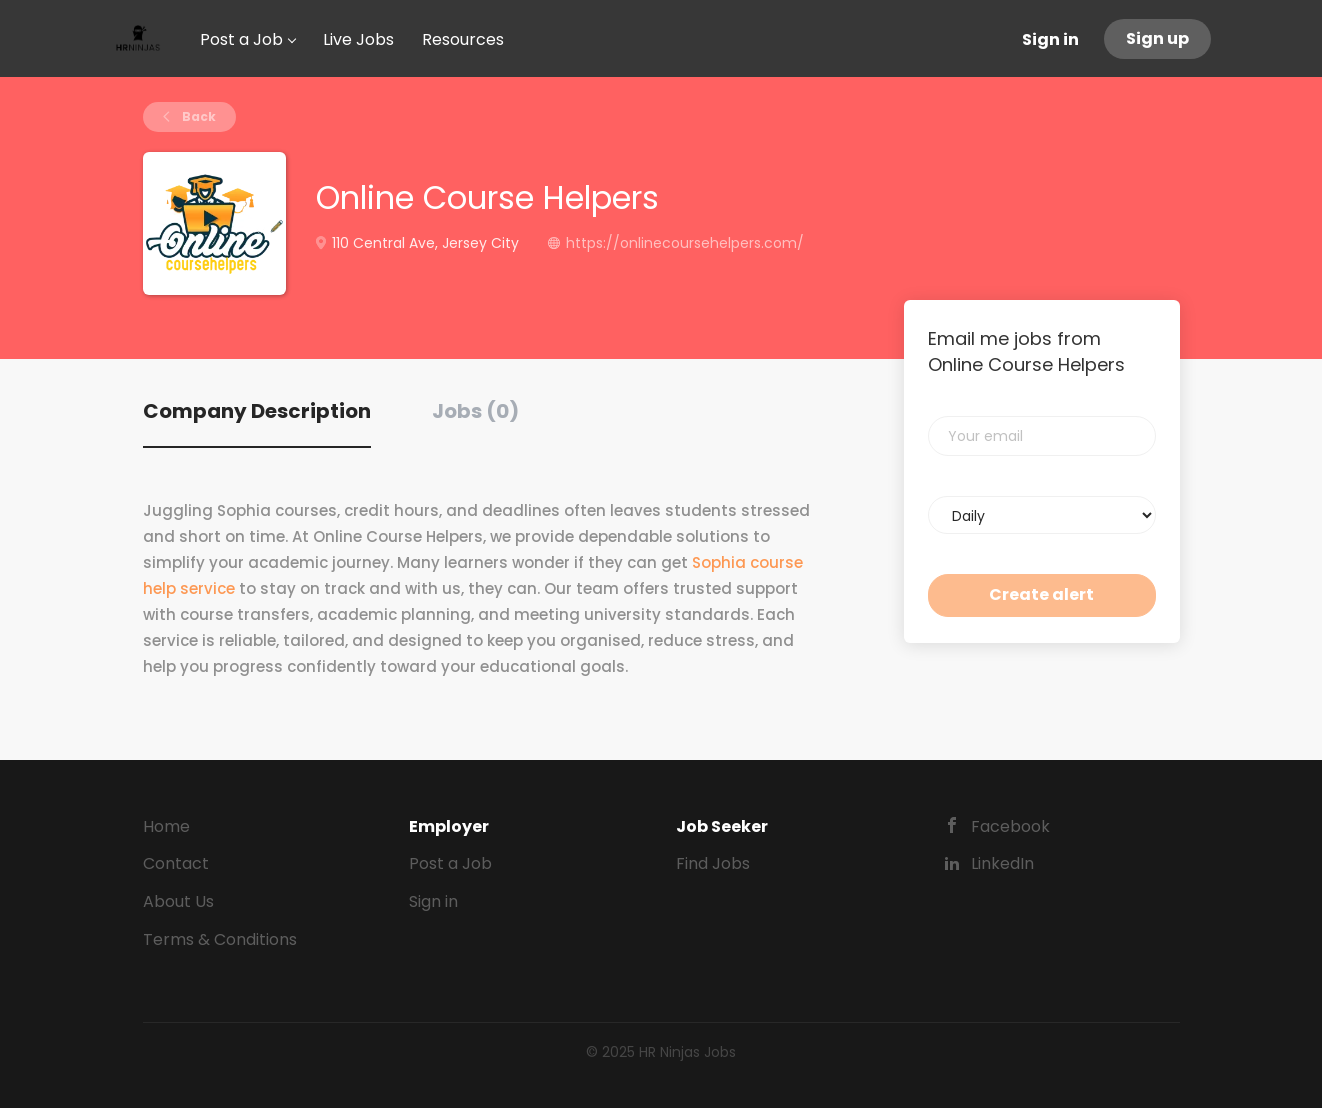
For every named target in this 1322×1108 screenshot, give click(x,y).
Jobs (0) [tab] (475, 411)
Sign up (1157, 38)
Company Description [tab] (257, 411)
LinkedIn (1002, 863)
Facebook (1010, 826)
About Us (178, 901)
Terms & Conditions (220, 939)
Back (197, 116)
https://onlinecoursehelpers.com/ (685, 243)
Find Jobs (713, 863)
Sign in (1050, 39)
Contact (176, 863)
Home (166, 826)
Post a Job (450, 863)
